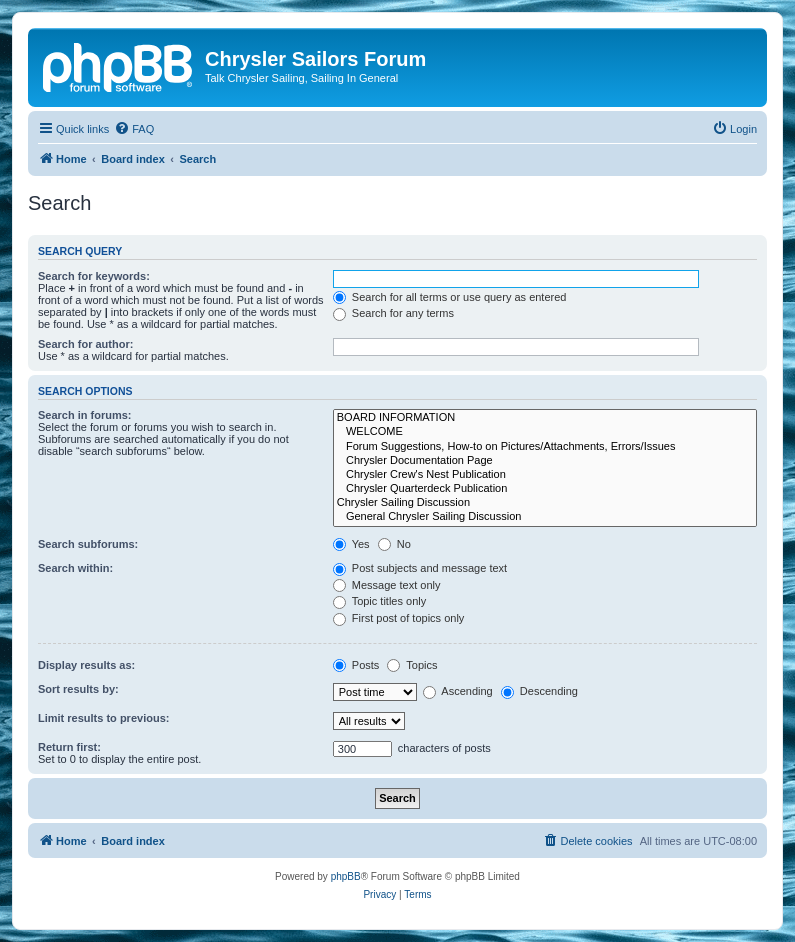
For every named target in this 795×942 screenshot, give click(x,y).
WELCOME (545, 432)
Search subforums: (88, 544)
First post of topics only (399, 618)
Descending (539, 691)
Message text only (387, 585)
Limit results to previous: (103, 718)
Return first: (69, 747)
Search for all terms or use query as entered (450, 297)
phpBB (346, 876)
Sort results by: (78, 689)
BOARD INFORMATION (545, 418)
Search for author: (85, 344)
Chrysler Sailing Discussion (545, 503)
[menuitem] (134, 129)
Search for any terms (393, 313)
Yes (351, 544)
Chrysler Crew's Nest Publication (545, 475)
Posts (356, 665)
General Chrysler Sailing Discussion (545, 517)
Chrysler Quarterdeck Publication (545, 489)
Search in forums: (85, 415)
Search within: (75, 568)
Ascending (458, 691)
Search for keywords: (94, 276)
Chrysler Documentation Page (545, 461)
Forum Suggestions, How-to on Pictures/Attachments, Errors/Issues (545, 447)
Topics (412, 665)
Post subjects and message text (420, 568)
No (394, 544)
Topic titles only (379, 601)
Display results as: (86, 665)
